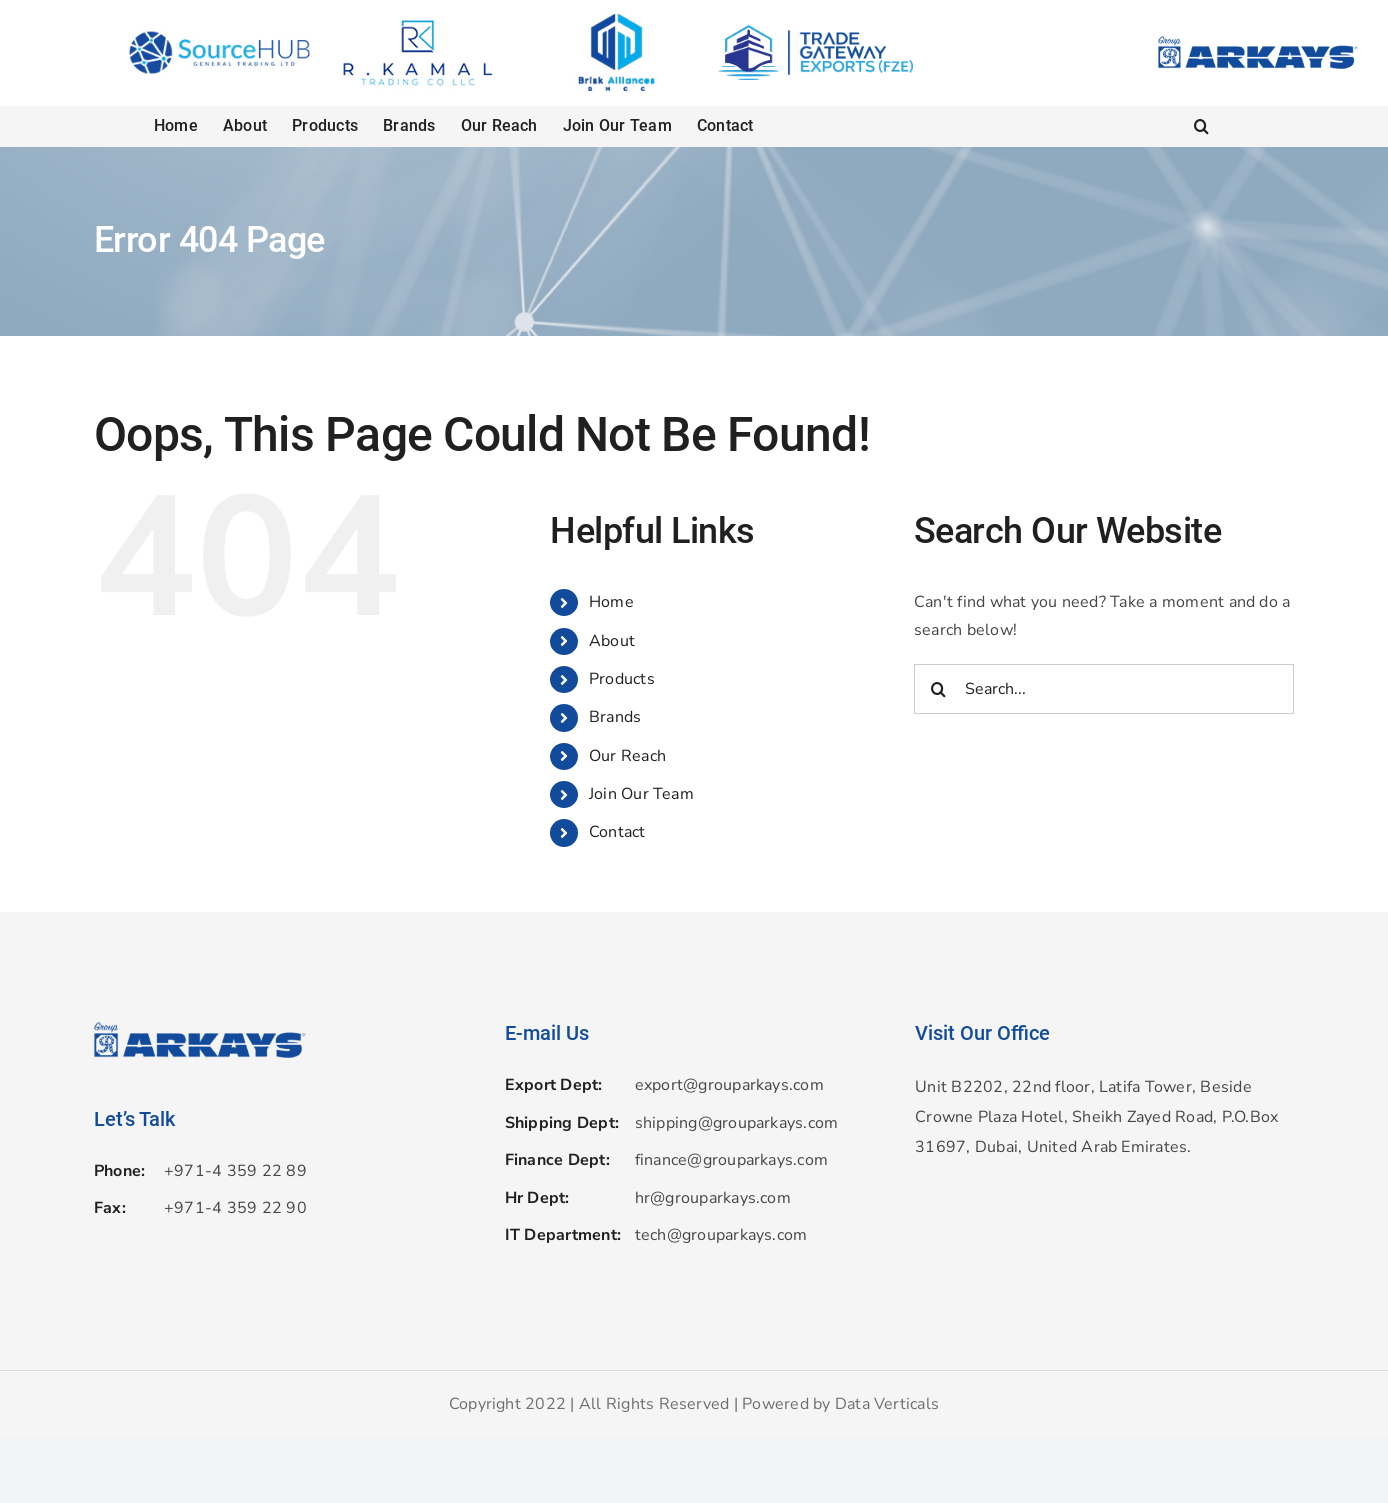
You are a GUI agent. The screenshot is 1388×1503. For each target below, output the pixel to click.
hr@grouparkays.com (713, 1198)
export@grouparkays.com (729, 1085)
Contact (617, 832)
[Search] (939, 689)
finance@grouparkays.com (732, 1160)
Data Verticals (887, 1404)
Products (622, 679)
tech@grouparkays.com (721, 1235)
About (612, 641)
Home (611, 602)
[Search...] (1104, 689)
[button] (1201, 126)
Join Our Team (641, 794)
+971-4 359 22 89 (235, 1171)
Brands (615, 717)
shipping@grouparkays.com (737, 1123)
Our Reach (627, 756)
